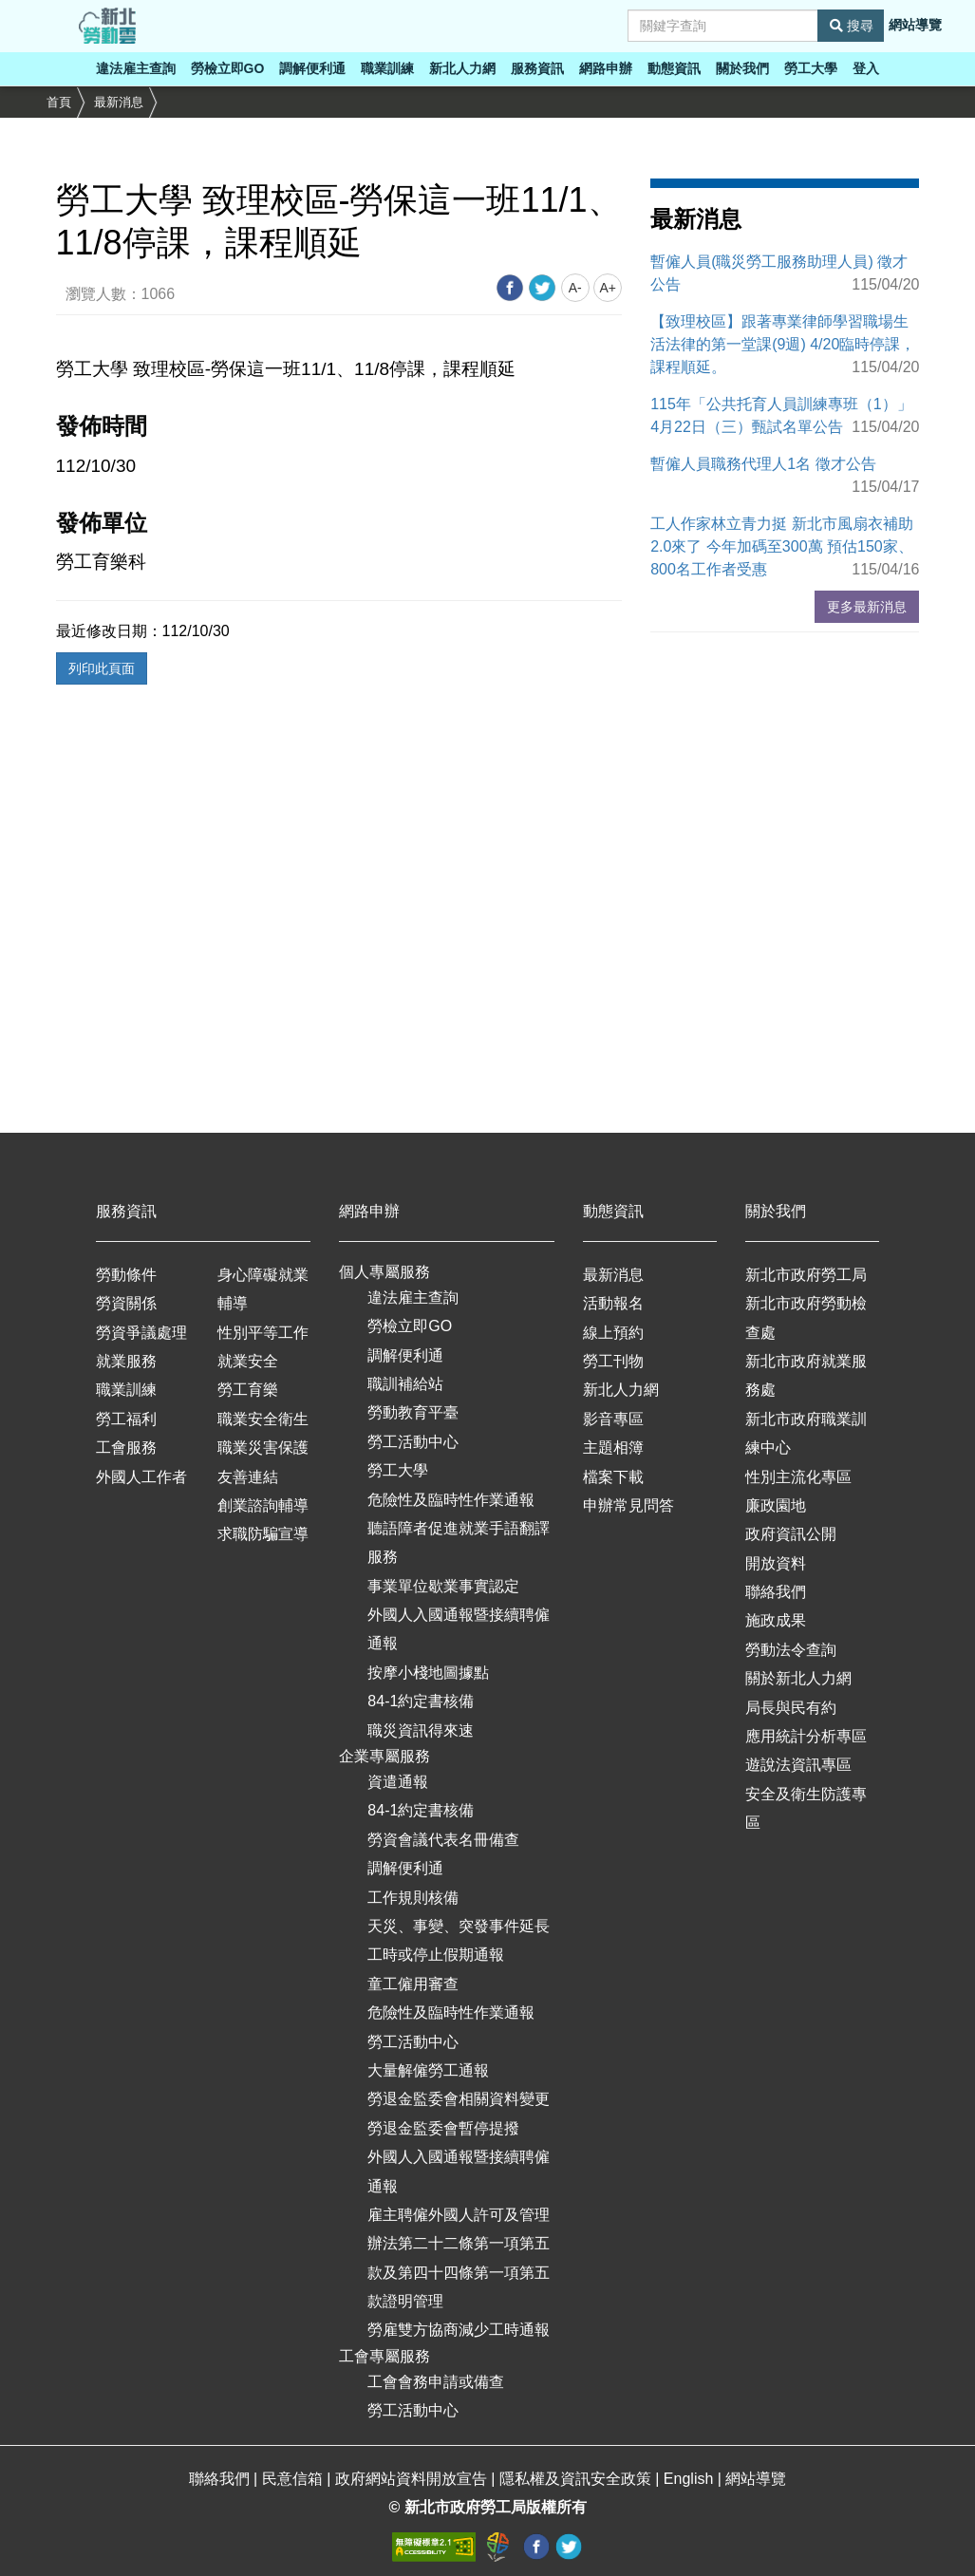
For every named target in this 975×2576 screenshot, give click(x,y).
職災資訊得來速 (420, 1730)
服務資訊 (537, 68)
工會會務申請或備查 (435, 2382)
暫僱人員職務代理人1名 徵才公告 (762, 464)
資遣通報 (397, 1782)
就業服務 (126, 1361)
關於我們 (742, 68)
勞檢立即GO (228, 68)
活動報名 (613, 1303)
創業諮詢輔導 (263, 1505)
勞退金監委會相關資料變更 (458, 2099)
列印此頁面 (101, 668)
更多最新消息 (867, 606)
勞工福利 (126, 1419)
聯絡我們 (775, 1592)
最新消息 (118, 102)
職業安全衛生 (263, 1419)
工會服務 (126, 1447)
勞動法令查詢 (790, 1650)
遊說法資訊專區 (798, 1765)
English (691, 2479)
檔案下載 (613, 1477)
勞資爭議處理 (141, 1333)
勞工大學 (810, 68)
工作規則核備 (413, 1898)
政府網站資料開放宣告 (413, 2479)
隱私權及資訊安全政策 (577, 2479)
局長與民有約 (790, 1708)
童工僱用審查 (413, 1984)
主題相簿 (613, 1447)
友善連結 (247, 1477)
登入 (866, 68)
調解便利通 (312, 68)
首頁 (59, 102)
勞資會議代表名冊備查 (443, 1840)
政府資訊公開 (790, 1534)
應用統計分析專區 (806, 1736)
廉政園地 (775, 1505)
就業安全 (247, 1361)
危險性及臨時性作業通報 (450, 1500)
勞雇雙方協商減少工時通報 (458, 2330)
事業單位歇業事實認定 (443, 1586)
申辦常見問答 (628, 1505)
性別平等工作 (263, 1333)
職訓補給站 (405, 1384)
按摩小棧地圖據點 (428, 1672)
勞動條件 (126, 1275)
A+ (607, 287)
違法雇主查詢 (136, 68)
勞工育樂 (247, 1390)
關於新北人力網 (798, 1678)
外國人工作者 (141, 1477)
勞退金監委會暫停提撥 (443, 2128)
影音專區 (613, 1419)
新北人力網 (462, 68)
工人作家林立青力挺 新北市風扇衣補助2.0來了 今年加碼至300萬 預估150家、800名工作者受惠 (781, 546)
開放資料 (775, 1563)
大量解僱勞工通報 (428, 2070)
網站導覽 (915, 24)
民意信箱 (294, 2479)
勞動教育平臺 (413, 1412)
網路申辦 (605, 68)
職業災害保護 (263, 1447)
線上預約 (613, 1333)
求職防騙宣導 (263, 1534)
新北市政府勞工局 (806, 1275)
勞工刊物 (613, 1361)
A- (575, 287)
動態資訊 (674, 68)
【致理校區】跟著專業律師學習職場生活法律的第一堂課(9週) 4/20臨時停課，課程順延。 (782, 344)
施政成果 (775, 1620)
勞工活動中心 (413, 1442)
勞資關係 (126, 1303)
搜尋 (851, 25)
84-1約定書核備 (420, 1701)
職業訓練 (387, 68)
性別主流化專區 (798, 1477)
